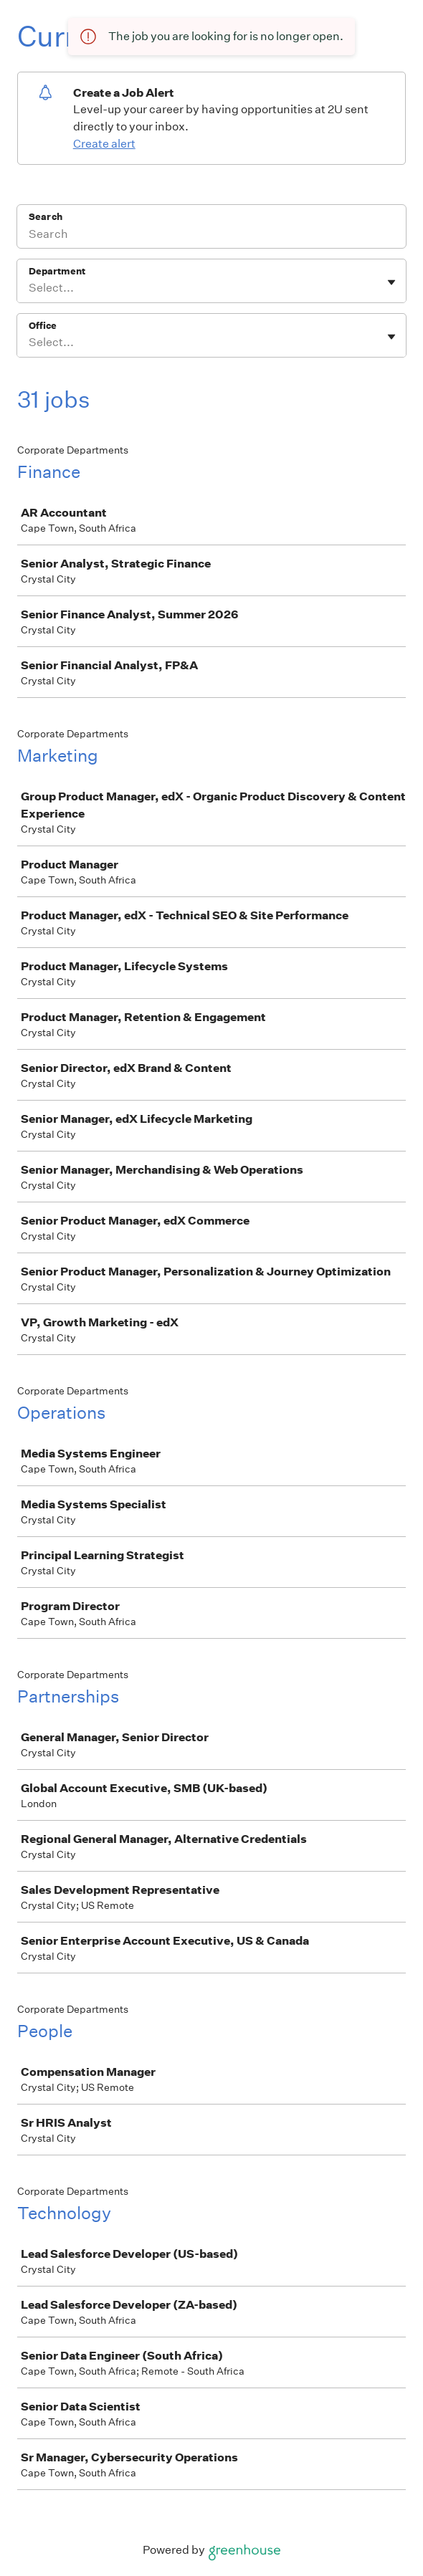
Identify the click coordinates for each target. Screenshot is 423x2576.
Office (43, 326)
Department (57, 271)
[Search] (211, 236)
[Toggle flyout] (391, 282)
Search (45, 217)
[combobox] (30, 288)
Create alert (104, 143)
